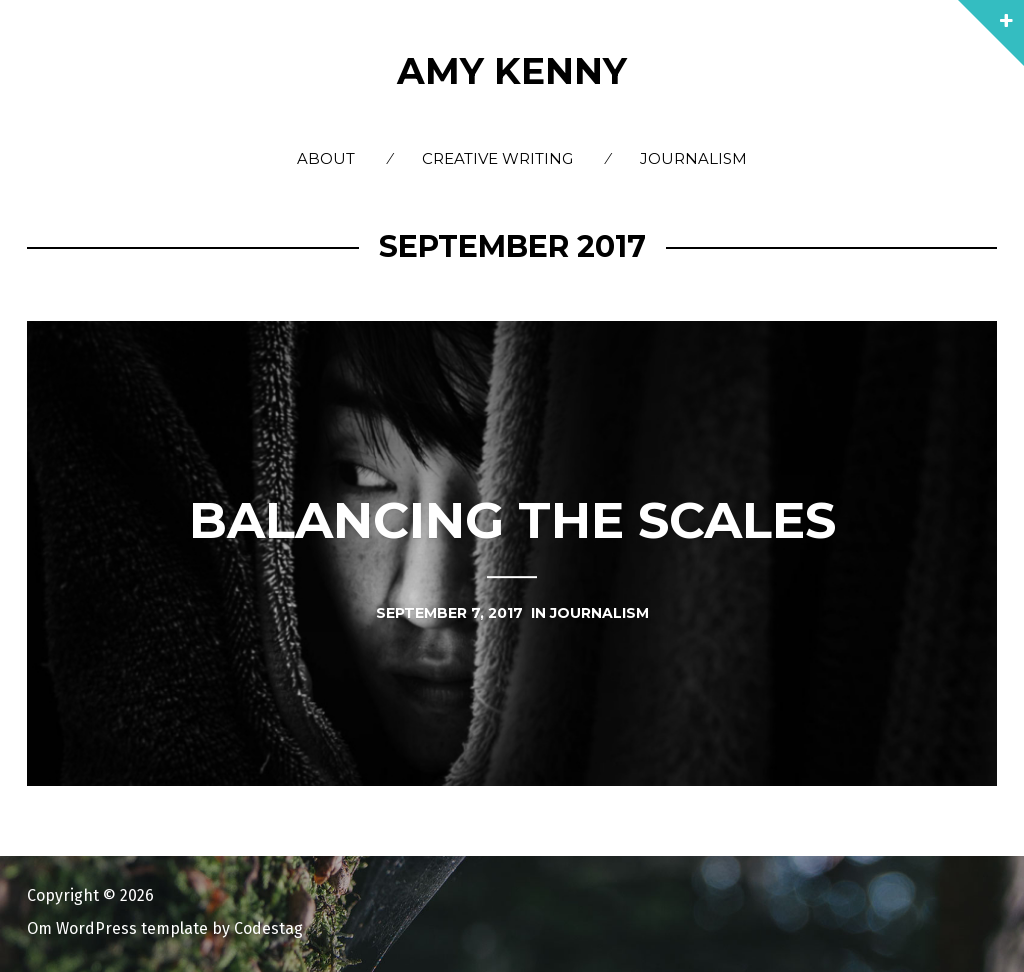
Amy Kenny (512, 71)
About (326, 158)
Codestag (268, 928)
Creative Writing (497, 158)
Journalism (693, 158)
